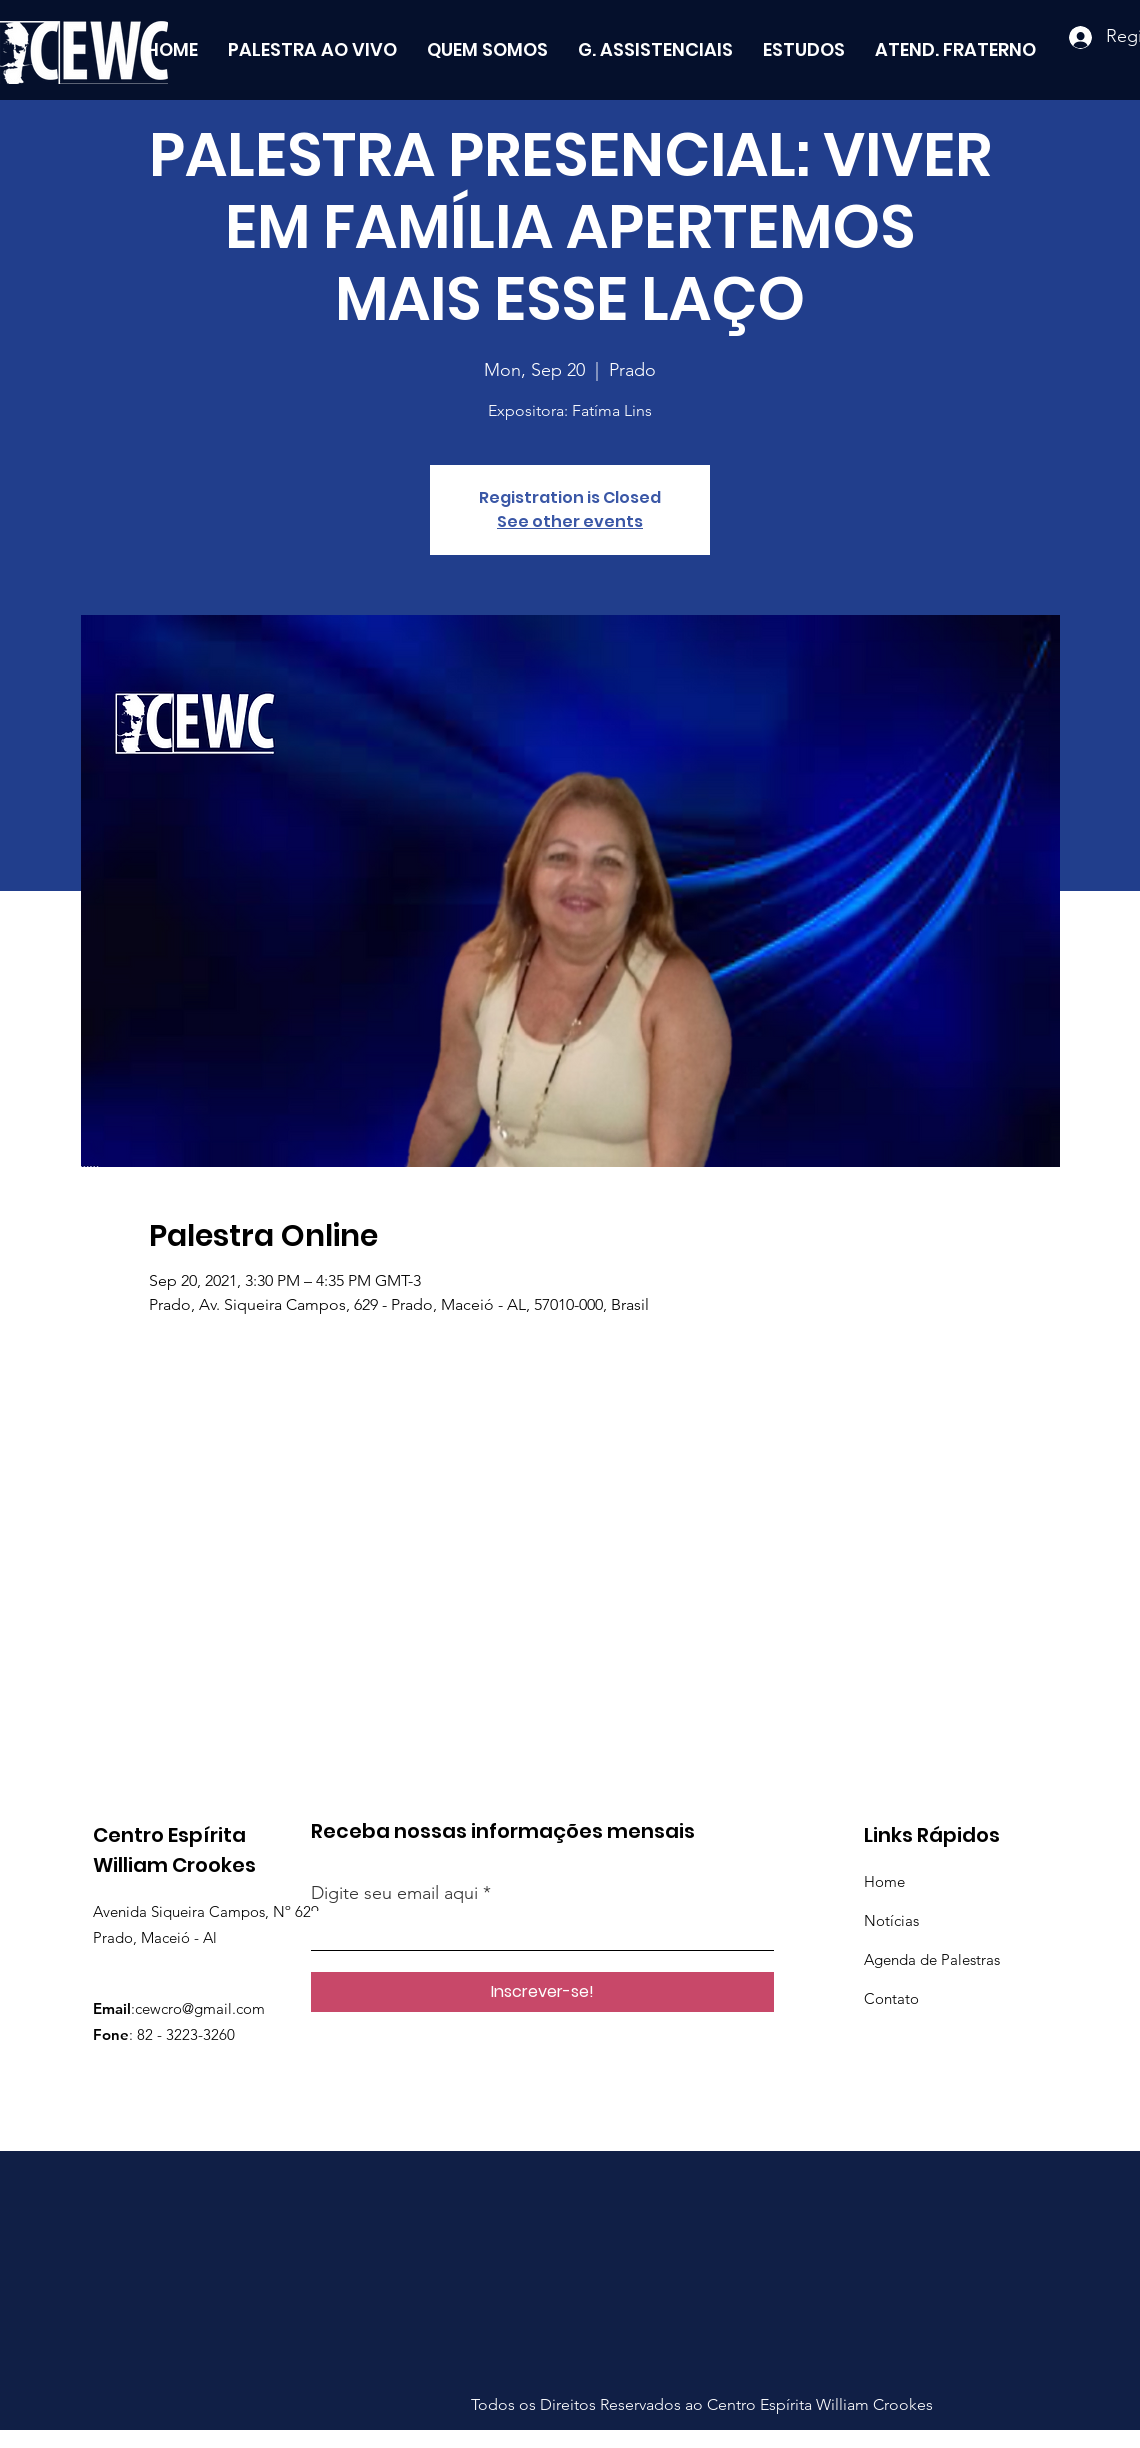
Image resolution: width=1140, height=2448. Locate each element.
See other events (570, 521)
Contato (891, 1998)
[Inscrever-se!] (542, 1992)
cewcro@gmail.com (200, 2008)
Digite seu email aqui (394, 1893)
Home (884, 1881)
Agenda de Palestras (932, 1959)
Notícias (891, 1920)
